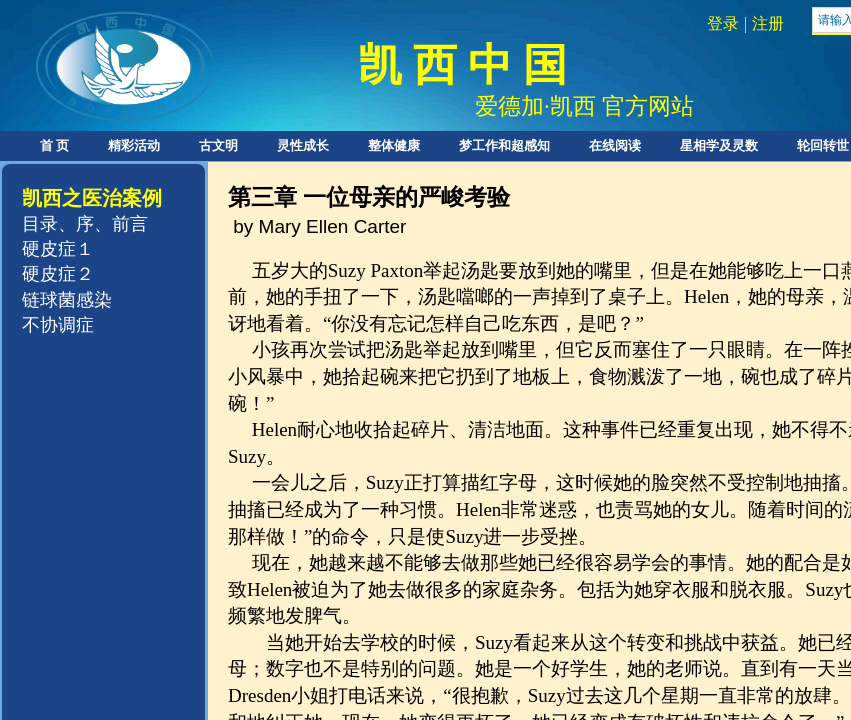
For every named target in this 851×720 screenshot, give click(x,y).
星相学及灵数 (719, 145)
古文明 (218, 145)
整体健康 (394, 145)
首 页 (54, 145)
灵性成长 (303, 145)
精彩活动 (134, 145)
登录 (723, 23)
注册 (768, 23)
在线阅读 (615, 145)
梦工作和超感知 (504, 145)
